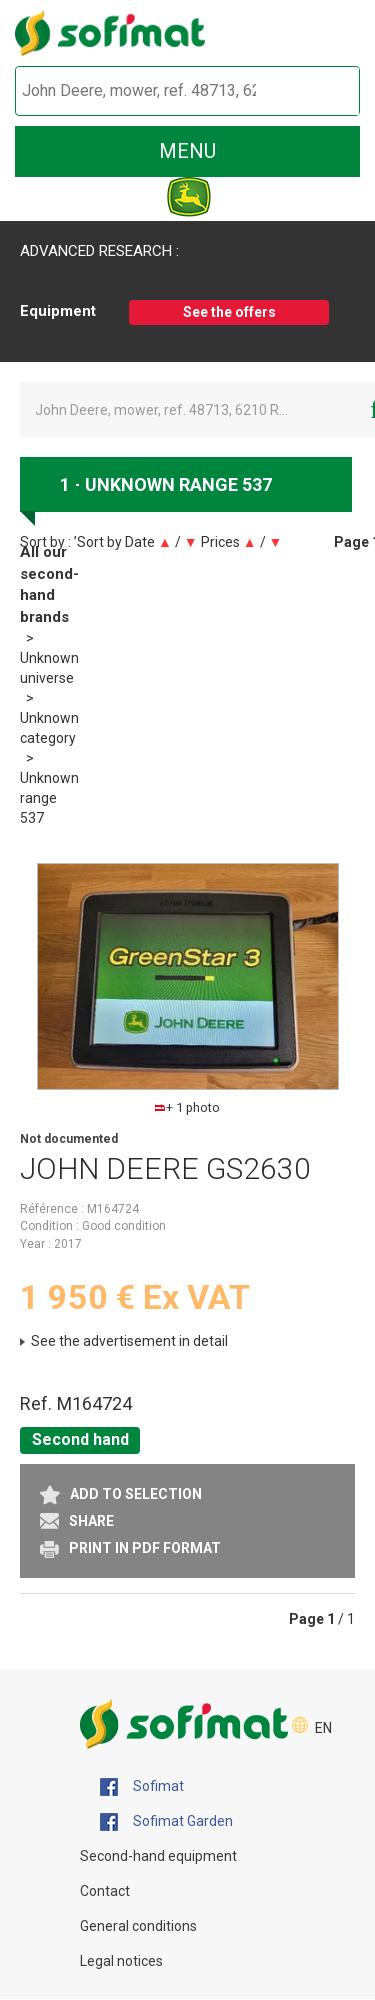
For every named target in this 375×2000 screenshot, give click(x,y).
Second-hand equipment (158, 1856)
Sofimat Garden (166, 1822)
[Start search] (321, 91)
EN (323, 1728)
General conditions (138, 1926)
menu (187, 151)
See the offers (229, 312)
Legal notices (121, 1961)
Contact (105, 1891)
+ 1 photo (187, 1107)
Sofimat (142, 1787)
